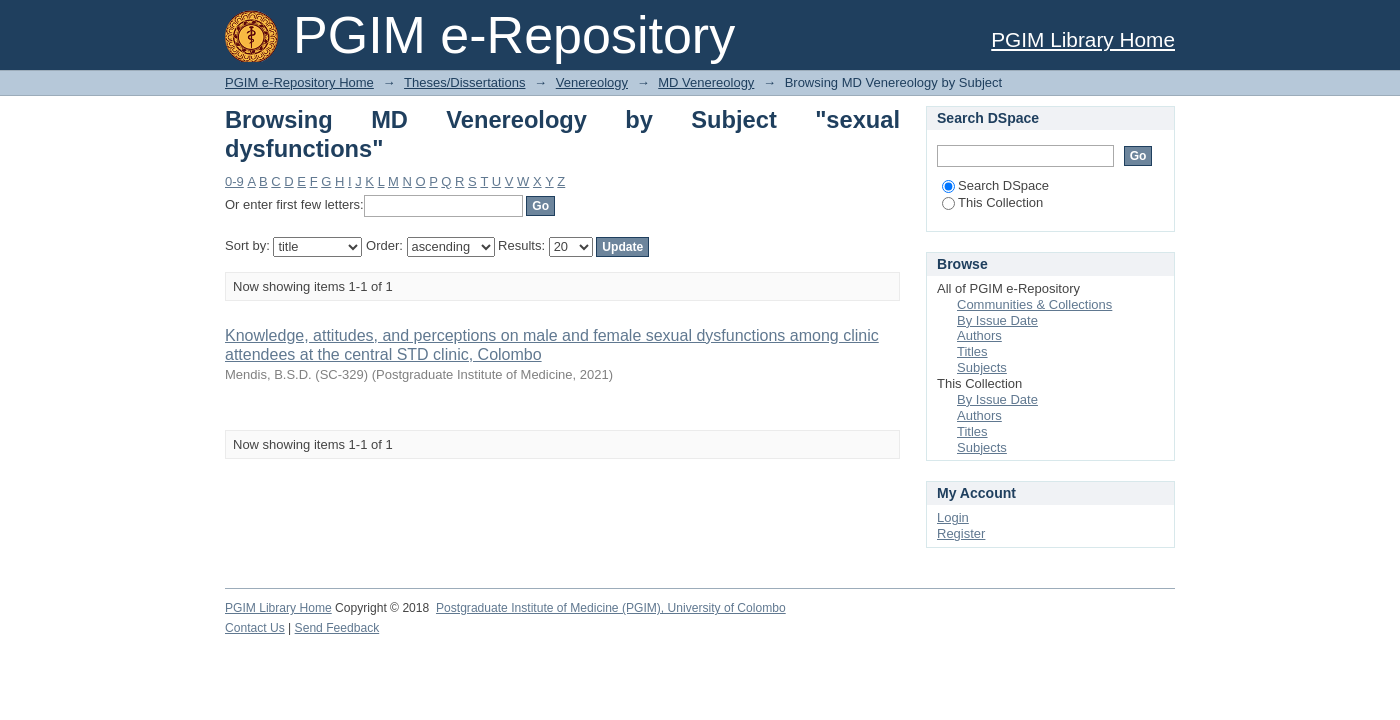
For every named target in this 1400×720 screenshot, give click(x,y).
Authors (979, 335)
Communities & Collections (1034, 304)
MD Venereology (706, 82)
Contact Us (255, 628)
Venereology (592, 82)
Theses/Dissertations (464, 82)
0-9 (234, 181)
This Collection (992, 202)
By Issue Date (997, 320)
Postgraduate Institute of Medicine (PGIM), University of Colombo (611, 608)
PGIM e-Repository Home (299, 82)
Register (961, 533)
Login (953, 517)
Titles (972, 351)
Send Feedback (337, 628)
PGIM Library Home (1083, 39)
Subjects (982, 367)
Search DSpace (995, 185)
